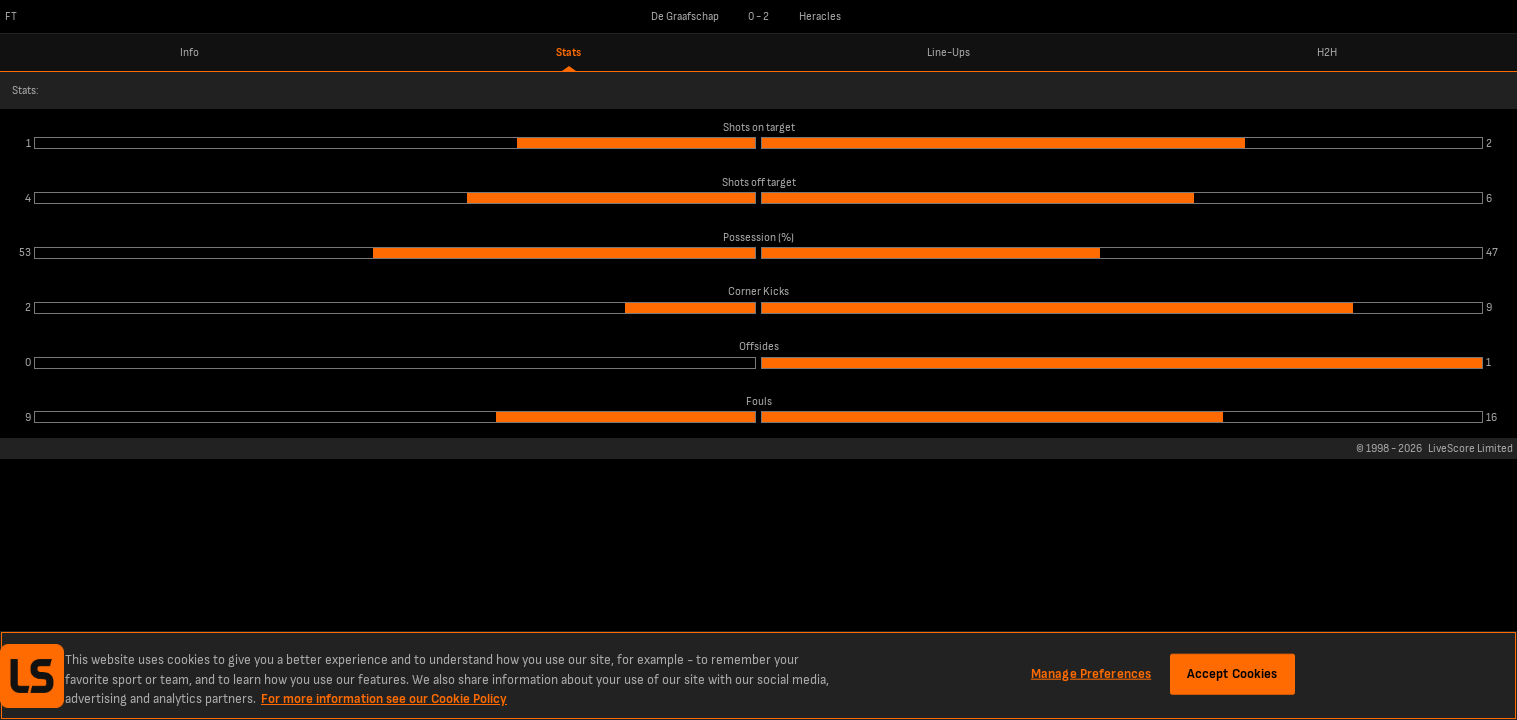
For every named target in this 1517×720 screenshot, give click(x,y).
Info (189, 52)
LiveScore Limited (1470, 448)
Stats (568, 52)
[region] (758, 675)
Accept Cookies (1232, 673)
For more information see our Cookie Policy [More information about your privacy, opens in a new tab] (384, 699)
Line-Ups (948, 52)
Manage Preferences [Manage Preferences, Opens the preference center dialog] (1091, 673)
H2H (1327, 52)
